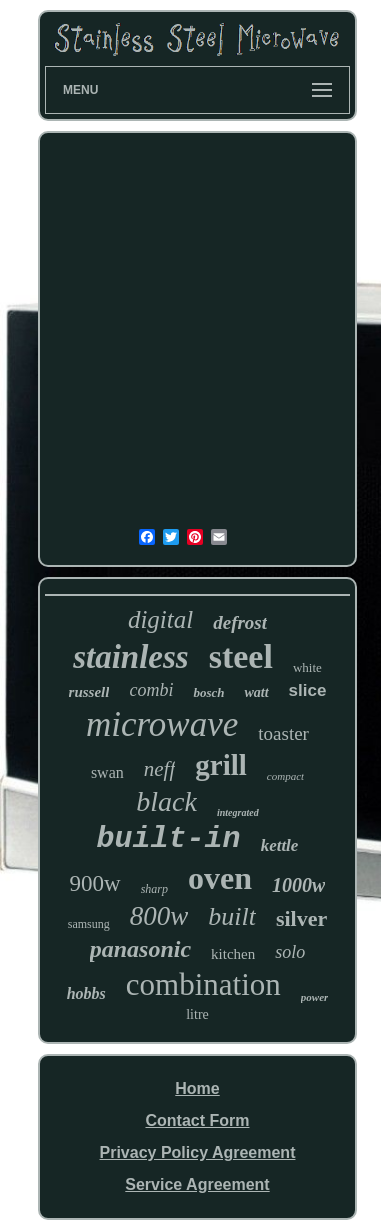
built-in (169, 839)
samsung (89, 924)
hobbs (86, 993)
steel (241, 656)
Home (197, 1088)
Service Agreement (197, 1184)
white (307, 667)
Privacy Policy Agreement (198, 1152)
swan (107, 772)
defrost (240, 622)
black (166, 801)
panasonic (140, 949)
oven (220, 878)
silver (301, 918)
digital (160, 619)
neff (160, 769)
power (315, 997)
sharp (154, 889)
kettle (280, 845)
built (232, 916)
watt (256, 692)
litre (197, 1014)
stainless (131, 657)
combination (203, 984)
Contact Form (197, 1120)
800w (159, 916)
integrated (238, 812)
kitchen (233, 954)
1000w (298, 885)
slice (308, 690)
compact (285, 776)
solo (290, 952)
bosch (208, 692)
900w (95, 883)
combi (151, 690)
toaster (283, 733)
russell (89, 692)
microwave (162, 724)
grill (221, 765)
